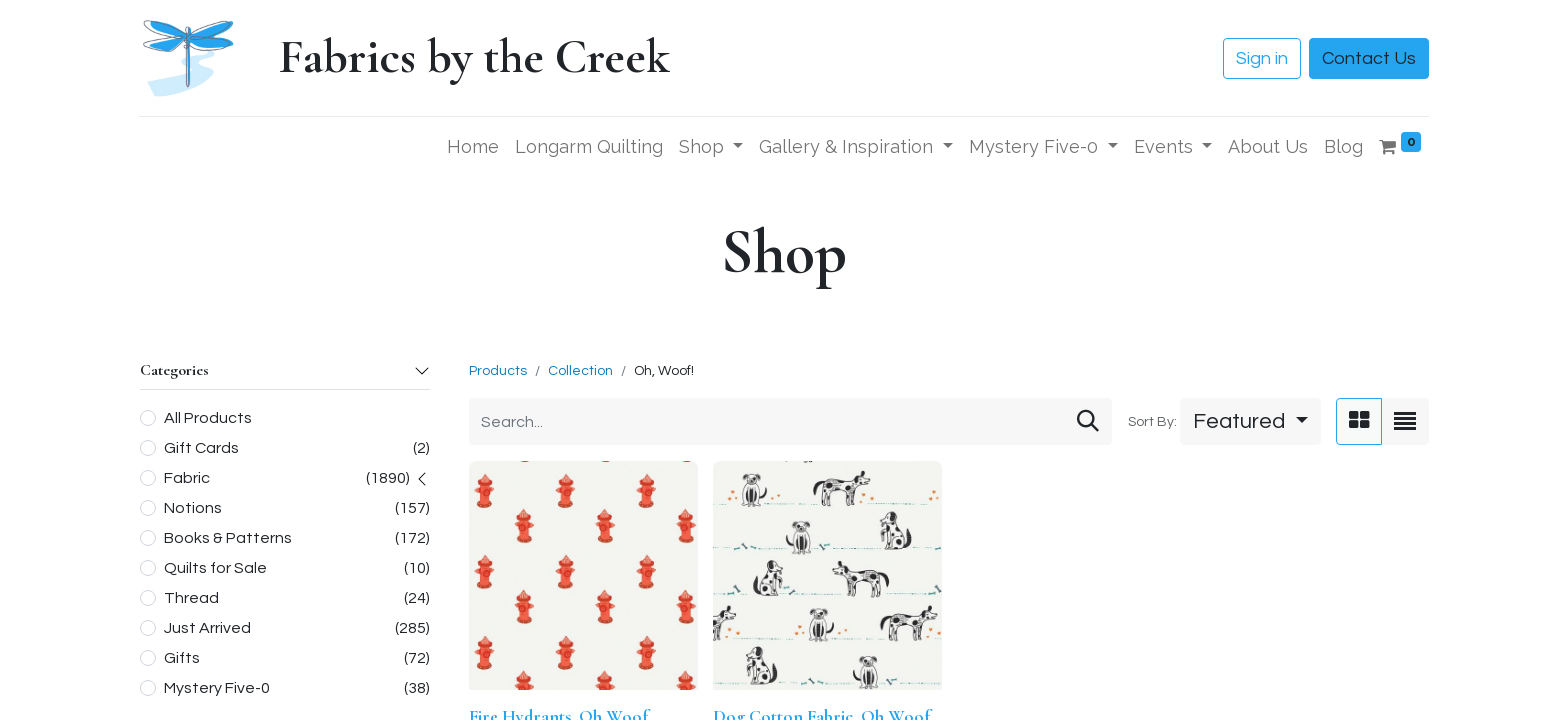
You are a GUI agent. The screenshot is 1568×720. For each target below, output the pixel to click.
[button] (1250, 421)
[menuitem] (473, 146)
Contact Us (1369, 58)
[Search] (1088, 421)
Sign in (1262, 58)
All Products (208, 418)
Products (498, 371)
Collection (580, 371)
